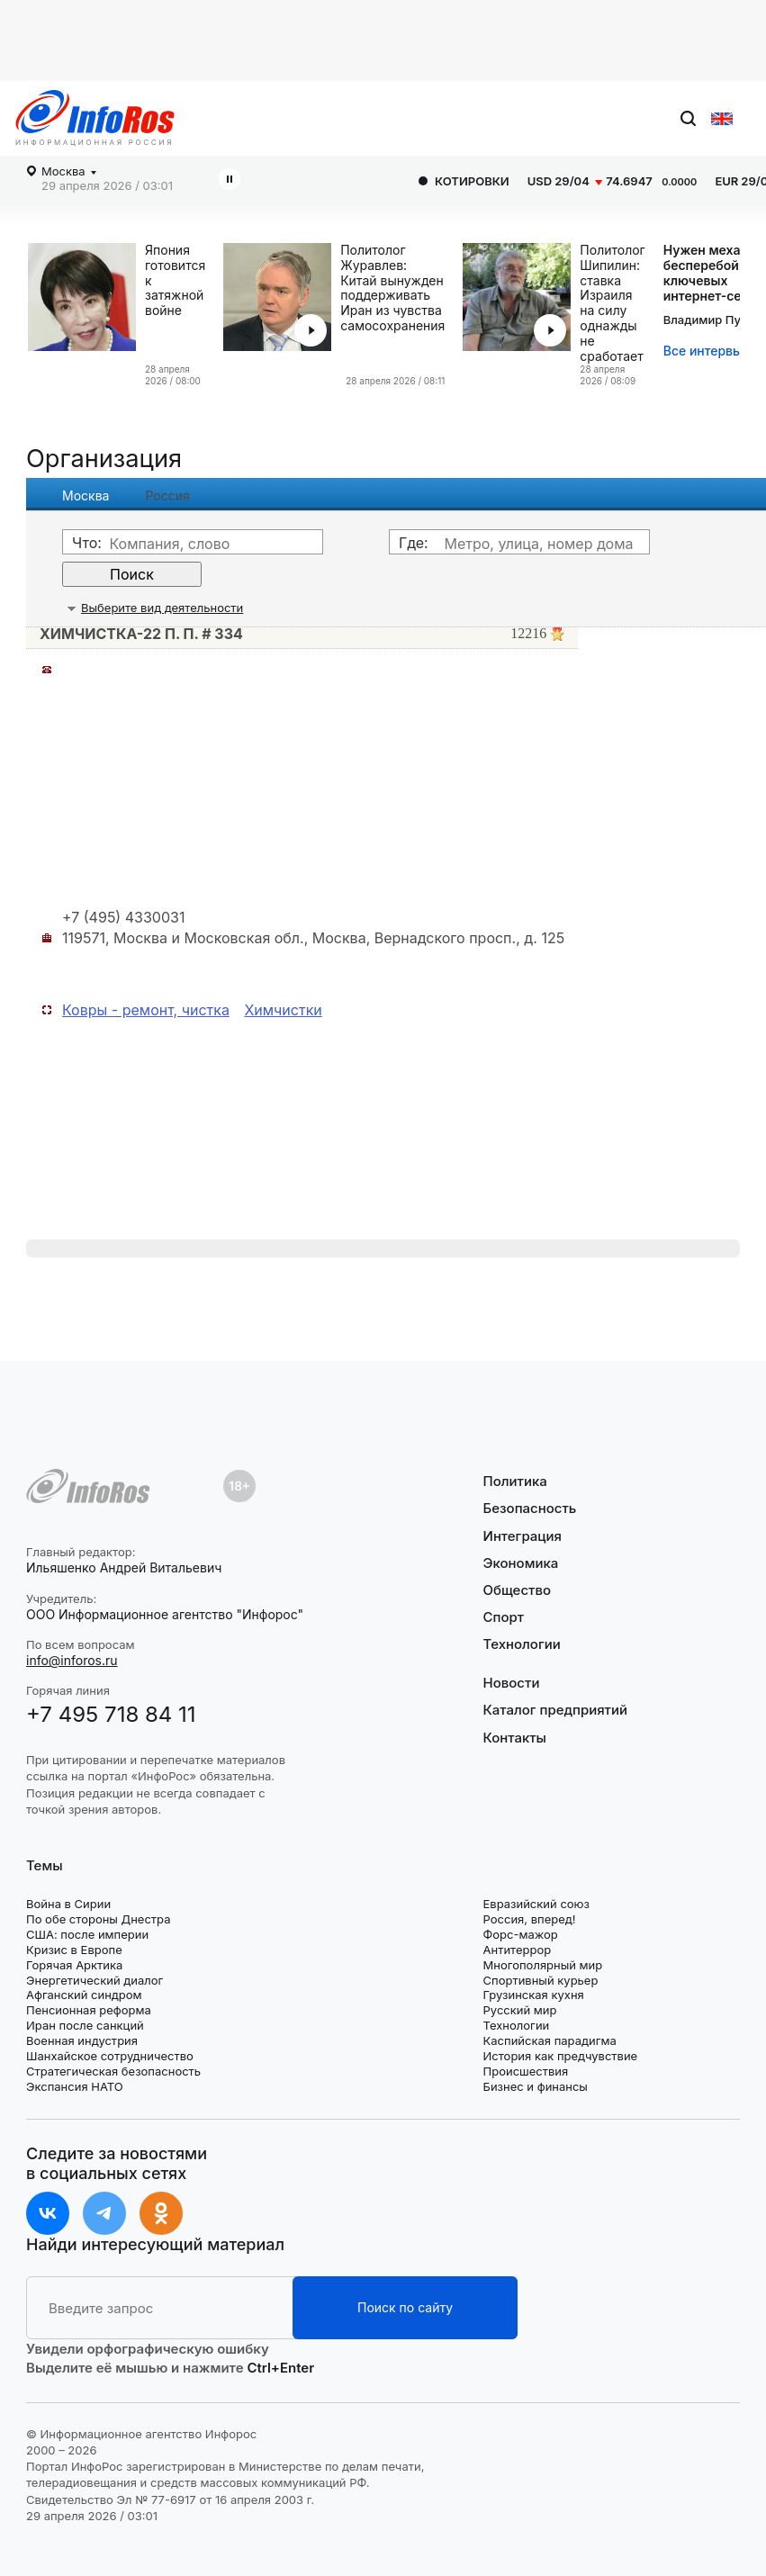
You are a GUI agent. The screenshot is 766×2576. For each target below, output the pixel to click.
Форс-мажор (520, 1934)
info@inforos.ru (72, 1660)
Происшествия (526, 2071)
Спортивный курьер (541, 1980)
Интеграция (523, 1536)
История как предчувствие (560, 2056)
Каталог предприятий (555, 1709)
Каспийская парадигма (550, 2040)
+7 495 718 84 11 (111, 1714)
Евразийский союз (536, 1903)
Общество (517, 1590)
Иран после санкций (85, 2025)
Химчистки (282, 1010)
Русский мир (520, 2010)
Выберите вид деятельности (162, 607)
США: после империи (87, 1934)
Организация (104, 458)
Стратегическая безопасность (113, 2071)
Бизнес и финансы (535, 2086)
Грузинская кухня (533, 1994)
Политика (515, 1481)
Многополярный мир (543, 1965)
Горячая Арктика (74, 1965)
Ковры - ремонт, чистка (146, 1010)
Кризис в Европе (74, 1949)
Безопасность (530, 1508)
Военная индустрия (82, 2040)
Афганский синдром (84, 1994)
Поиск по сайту (405, 2307)
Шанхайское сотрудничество (110, 2056)
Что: (87, 543)
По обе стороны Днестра (98, 1919)
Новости (511, 1683)
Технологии (522, 1644)
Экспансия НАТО (74, 2086)
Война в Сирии (68, 1903)
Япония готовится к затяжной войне (175, 280)
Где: (413, 543)
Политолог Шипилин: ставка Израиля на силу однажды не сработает (612, 303)
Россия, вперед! (529, 1919)
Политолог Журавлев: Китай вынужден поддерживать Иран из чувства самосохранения (392, 288)
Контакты (514, 1737)
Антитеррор (517, 1949)
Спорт (503, 1617)
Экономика (521, 1563)
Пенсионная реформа (88, 2010)
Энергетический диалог (94, 1980)
